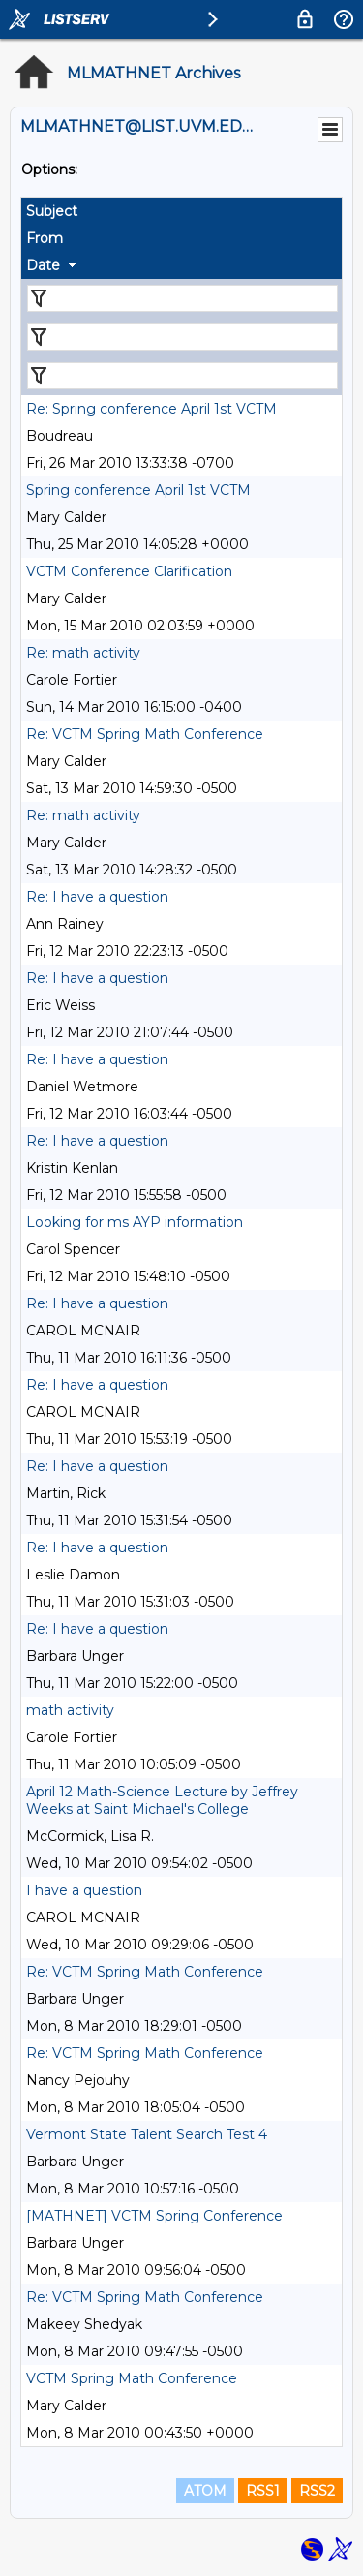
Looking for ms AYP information (134, 1222)
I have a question (84, 1890)
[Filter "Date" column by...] (182, 375)
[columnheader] (181, 211)
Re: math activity (83, 652)
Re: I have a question (97, 896)
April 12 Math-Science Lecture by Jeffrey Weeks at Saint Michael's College (162, 1800)
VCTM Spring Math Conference (131, 2378)
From (44, 238)
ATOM (205, 2490)
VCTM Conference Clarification (129, 571)
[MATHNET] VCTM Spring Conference (154, 2215)
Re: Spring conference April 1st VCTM (151, 408)
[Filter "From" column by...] (182, 337)
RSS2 (317, 2490)
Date (43, 265)
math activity (70, 1710)
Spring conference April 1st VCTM (138, 490)
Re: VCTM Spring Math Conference (144, 734)
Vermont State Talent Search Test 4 (146, 2134)
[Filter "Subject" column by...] (182, 298)
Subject (51, 211)
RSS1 (263, 2490)
